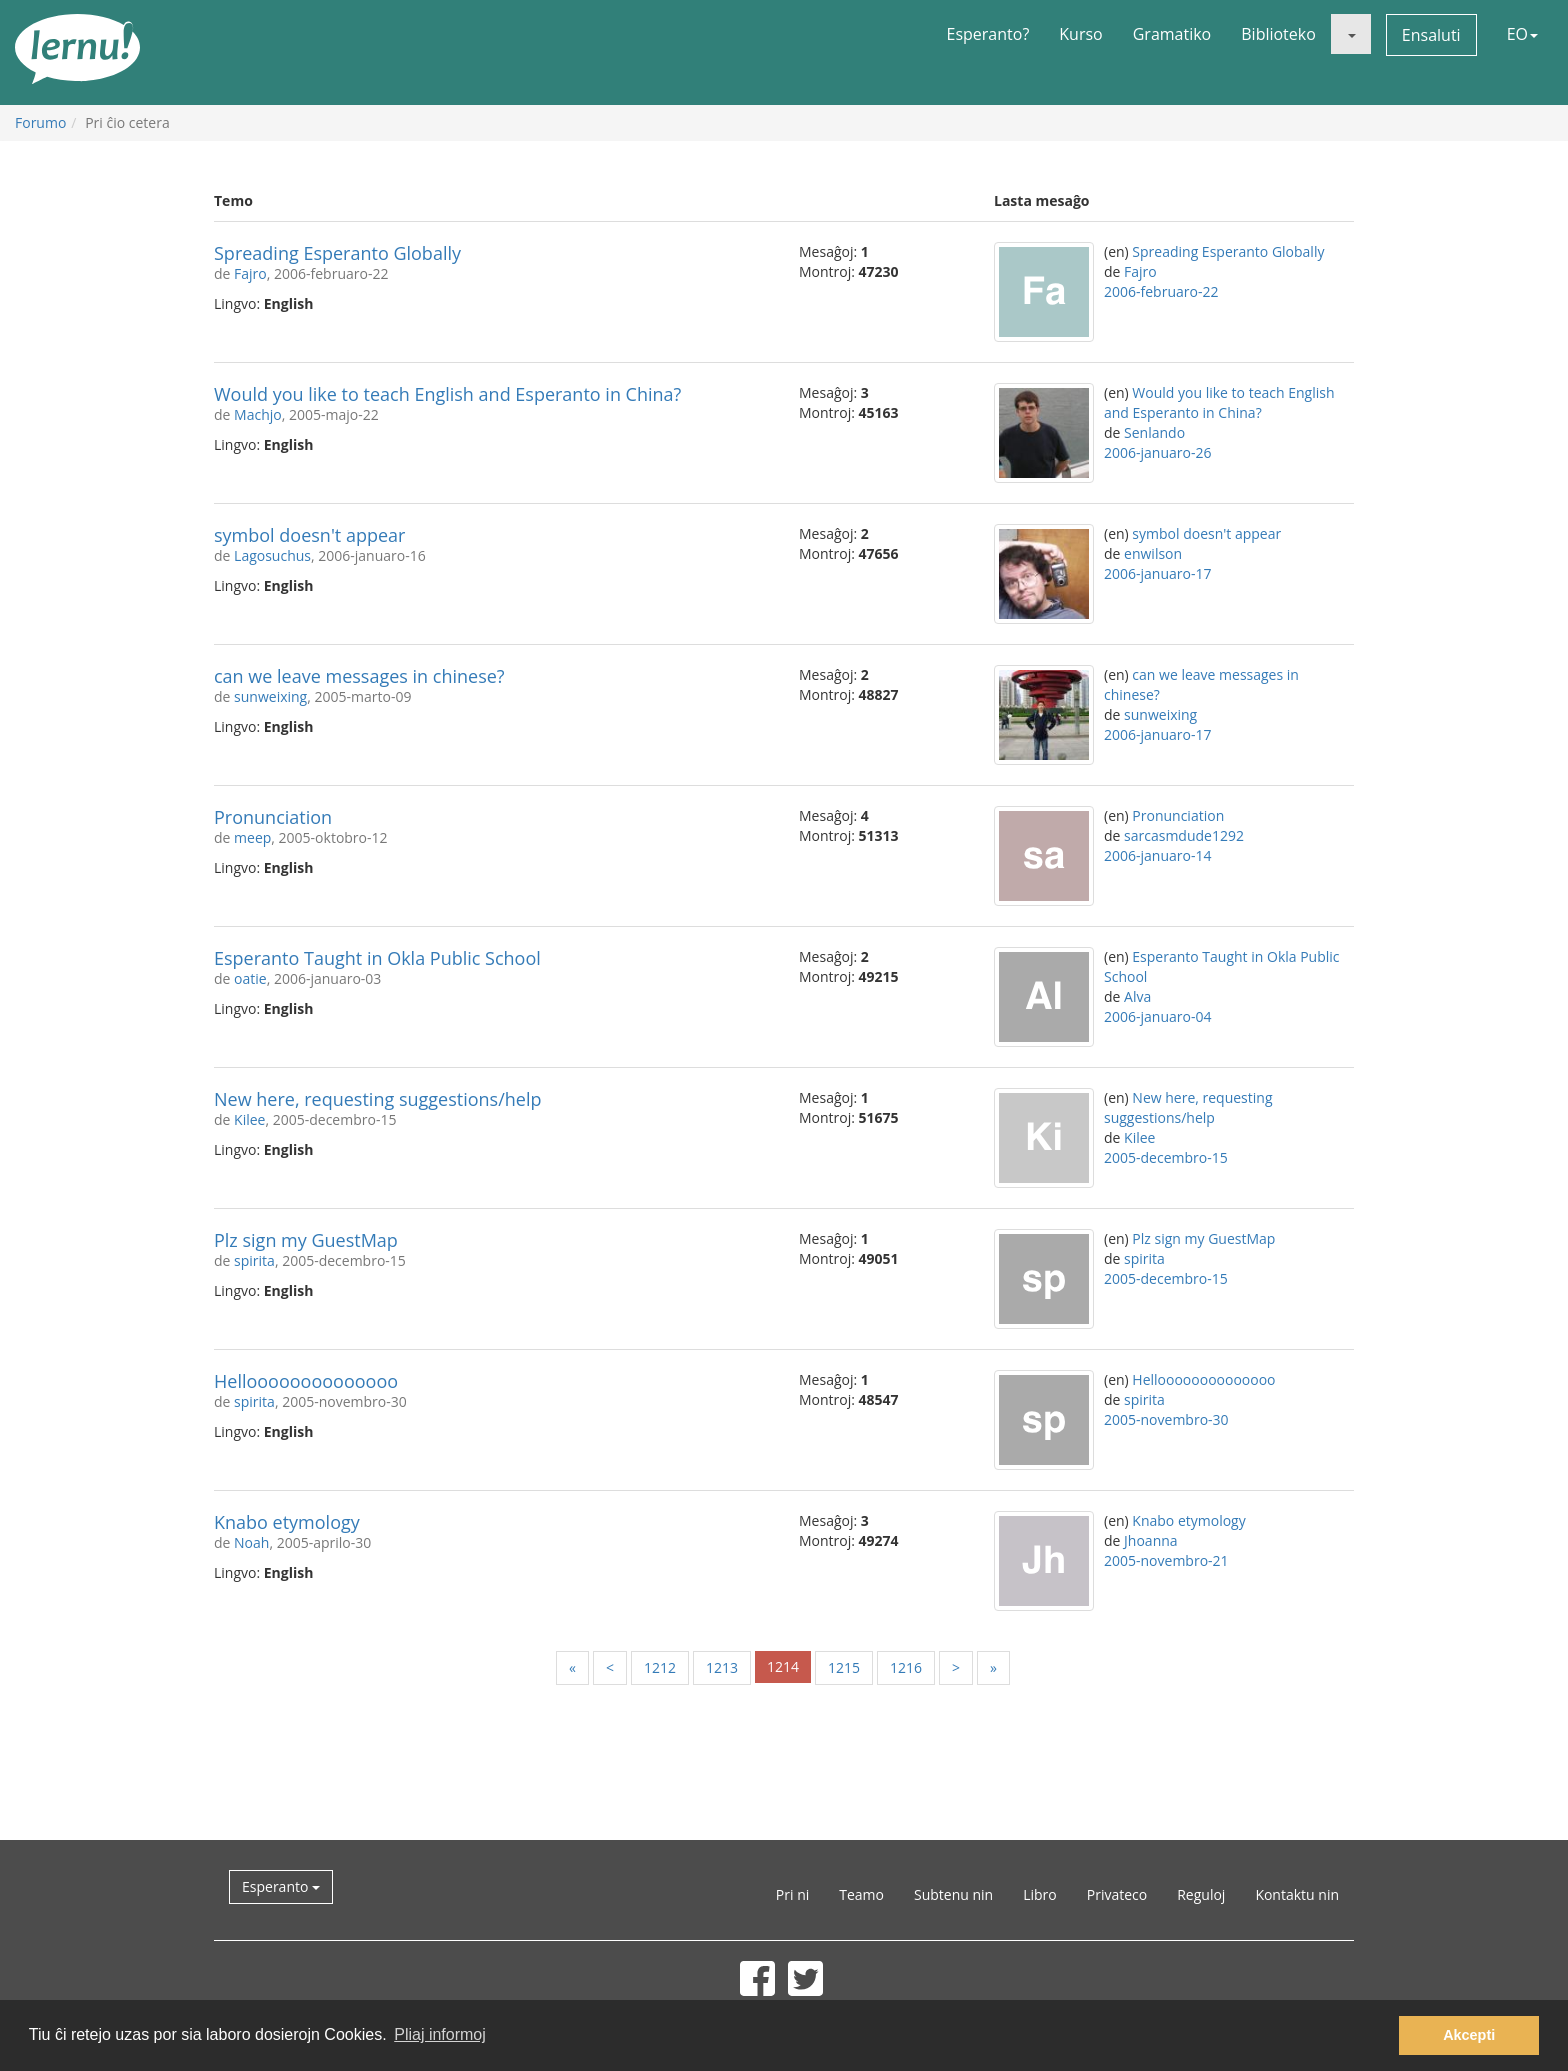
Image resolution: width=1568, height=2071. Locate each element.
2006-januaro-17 (1157, 573)
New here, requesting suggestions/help (377, 1099)
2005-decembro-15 (1166, 1157)
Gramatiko (1172, 34)
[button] (1351, 34)
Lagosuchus (272, 555)
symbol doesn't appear (309, 535)
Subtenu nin (953, 1894)
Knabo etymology (287, 1522)
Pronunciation (273, 817)
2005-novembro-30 (1166, 1419)
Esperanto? (988, 34)
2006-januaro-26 (1157, 452)
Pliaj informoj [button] (440, 2034)
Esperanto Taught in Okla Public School (377, 958)
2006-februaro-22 (1161, 291)
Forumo (40, 122)
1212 (660, 1667)
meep (252, 837)
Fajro (250, 273)
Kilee (249, 1119)
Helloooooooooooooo (306, 1381)
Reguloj (1201, 1894)
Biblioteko (1278, 34)
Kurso (1080, 34)
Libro (1040, 1894)
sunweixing (270, 696)
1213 (722, 1667)
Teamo (861, 1894)
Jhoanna (1151, 1540)
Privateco (1117, 1894)
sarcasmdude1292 (1184, 835)
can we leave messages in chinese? (359, 676)
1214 (783, 1666)
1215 (844, 1667)
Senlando (1154, 432)
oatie (250, 978)
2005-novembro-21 (1166, 1560)
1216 (906, 1667)
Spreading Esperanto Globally (337, 253)
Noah (251, 1542)
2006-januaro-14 (1157, 855)
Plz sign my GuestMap (306, 1240)
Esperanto (281, 1886)
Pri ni (792, 1894)
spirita (254, 1260)
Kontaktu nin (1297, 1894)
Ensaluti (1431, 35)
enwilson (1153, 553)
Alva (1137, 996)
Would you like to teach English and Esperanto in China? (447, 394)
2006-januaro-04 (1157, 1016)
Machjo (258, 414)
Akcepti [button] (1469, 2035)
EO (1522, 34)
